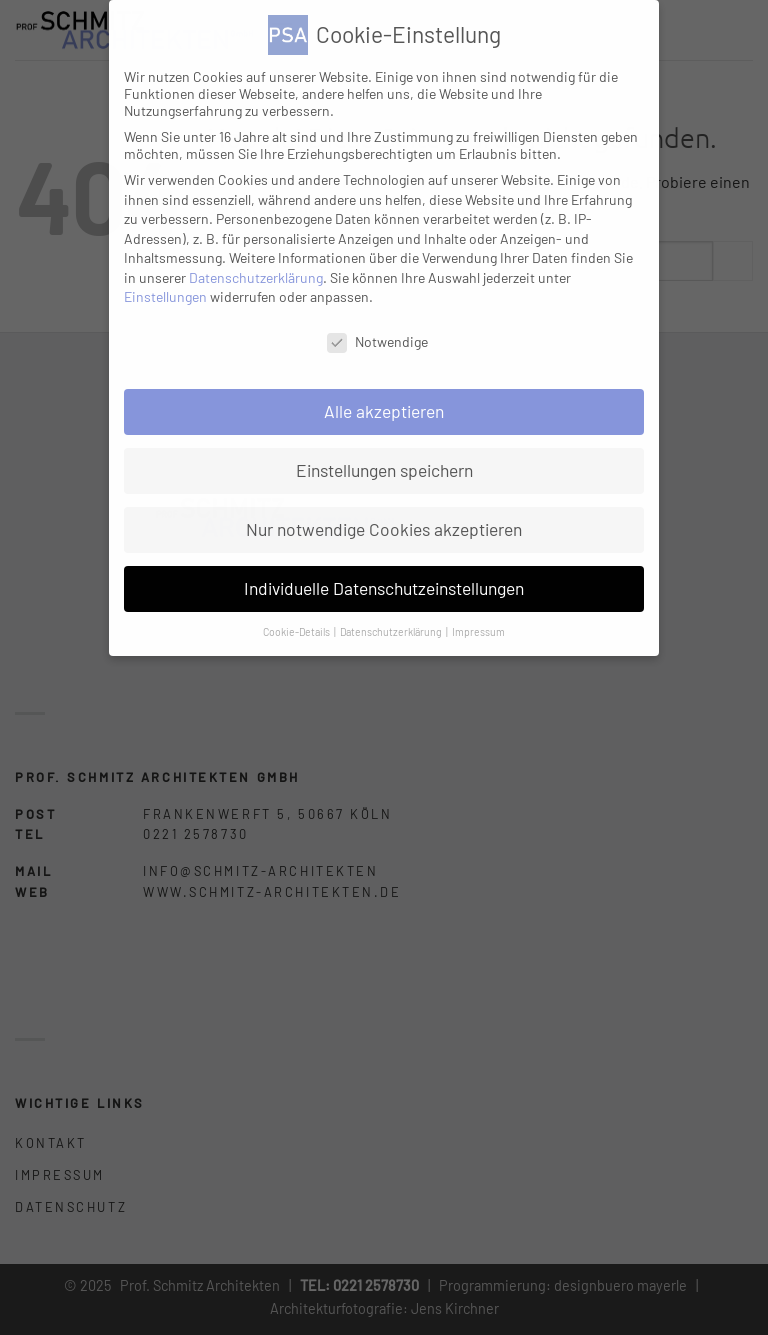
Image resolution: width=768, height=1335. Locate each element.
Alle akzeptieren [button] (384, 411)
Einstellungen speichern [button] (384, 470)
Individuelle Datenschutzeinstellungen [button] (384, 588)
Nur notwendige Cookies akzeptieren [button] (384, 529)
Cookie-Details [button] (297, 631)
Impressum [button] (478, 631)
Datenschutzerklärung (256, 277)
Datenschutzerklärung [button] (392, 631)
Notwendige (377, 341)
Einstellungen (165, 296)
